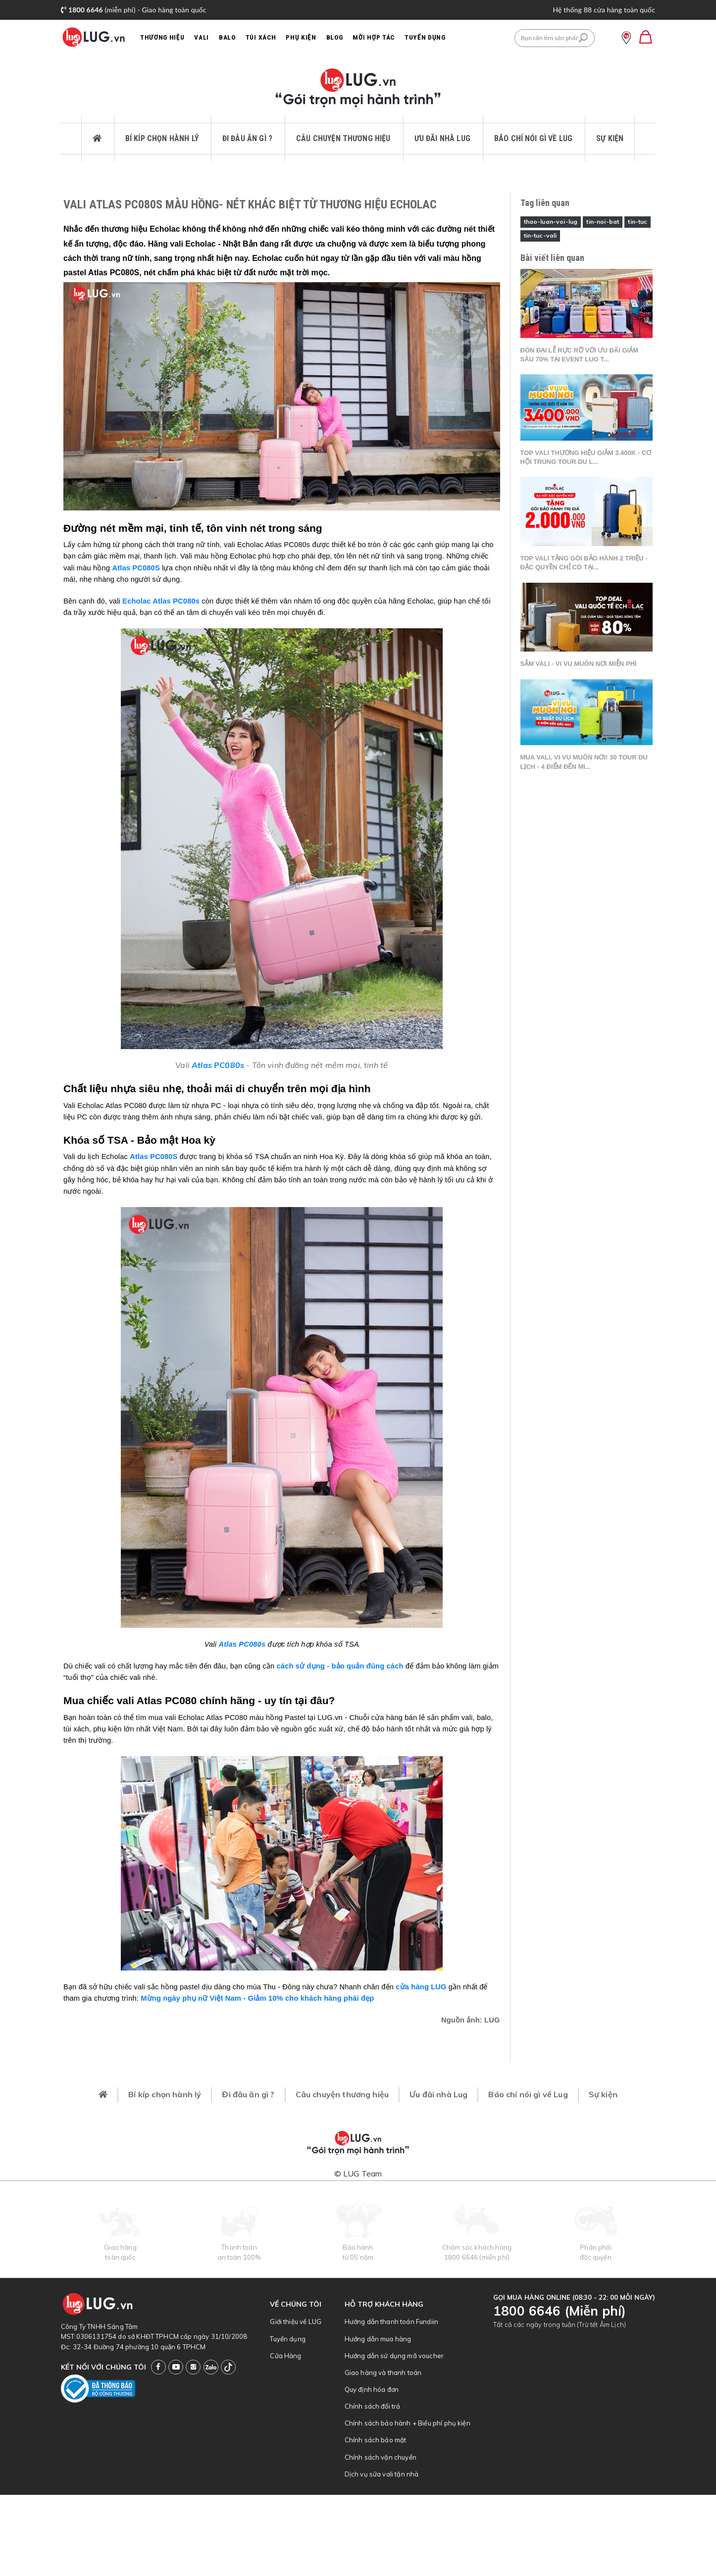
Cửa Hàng (285, 2356)
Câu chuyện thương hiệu (343, 138)
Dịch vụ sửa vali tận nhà (382, 2474)
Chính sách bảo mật (376, 2440)
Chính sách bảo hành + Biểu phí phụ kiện (407, 2423)
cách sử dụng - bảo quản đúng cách (340, 1666)
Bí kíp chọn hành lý (162, 138)
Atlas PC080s (218, 1065)
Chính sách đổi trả (373, 2406)
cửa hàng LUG (421, 1987)
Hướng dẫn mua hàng (378, 2339)
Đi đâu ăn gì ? (247, 138)
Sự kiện (609, 138)
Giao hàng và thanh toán (383, 2372)
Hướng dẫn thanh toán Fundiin (391, 2321)
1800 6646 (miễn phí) (477, 2257)
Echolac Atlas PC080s (161, 601)
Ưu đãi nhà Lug (442, 138)
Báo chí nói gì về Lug (533, 138)
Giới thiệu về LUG (295, 2321)
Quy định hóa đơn (372, 2389)
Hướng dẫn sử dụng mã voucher (394, 2356)
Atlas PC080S (135, 568)
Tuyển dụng (288, 2339)
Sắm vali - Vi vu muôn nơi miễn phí (578, 663)
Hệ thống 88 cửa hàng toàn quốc (604, 9)
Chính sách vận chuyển (380, 2457)
